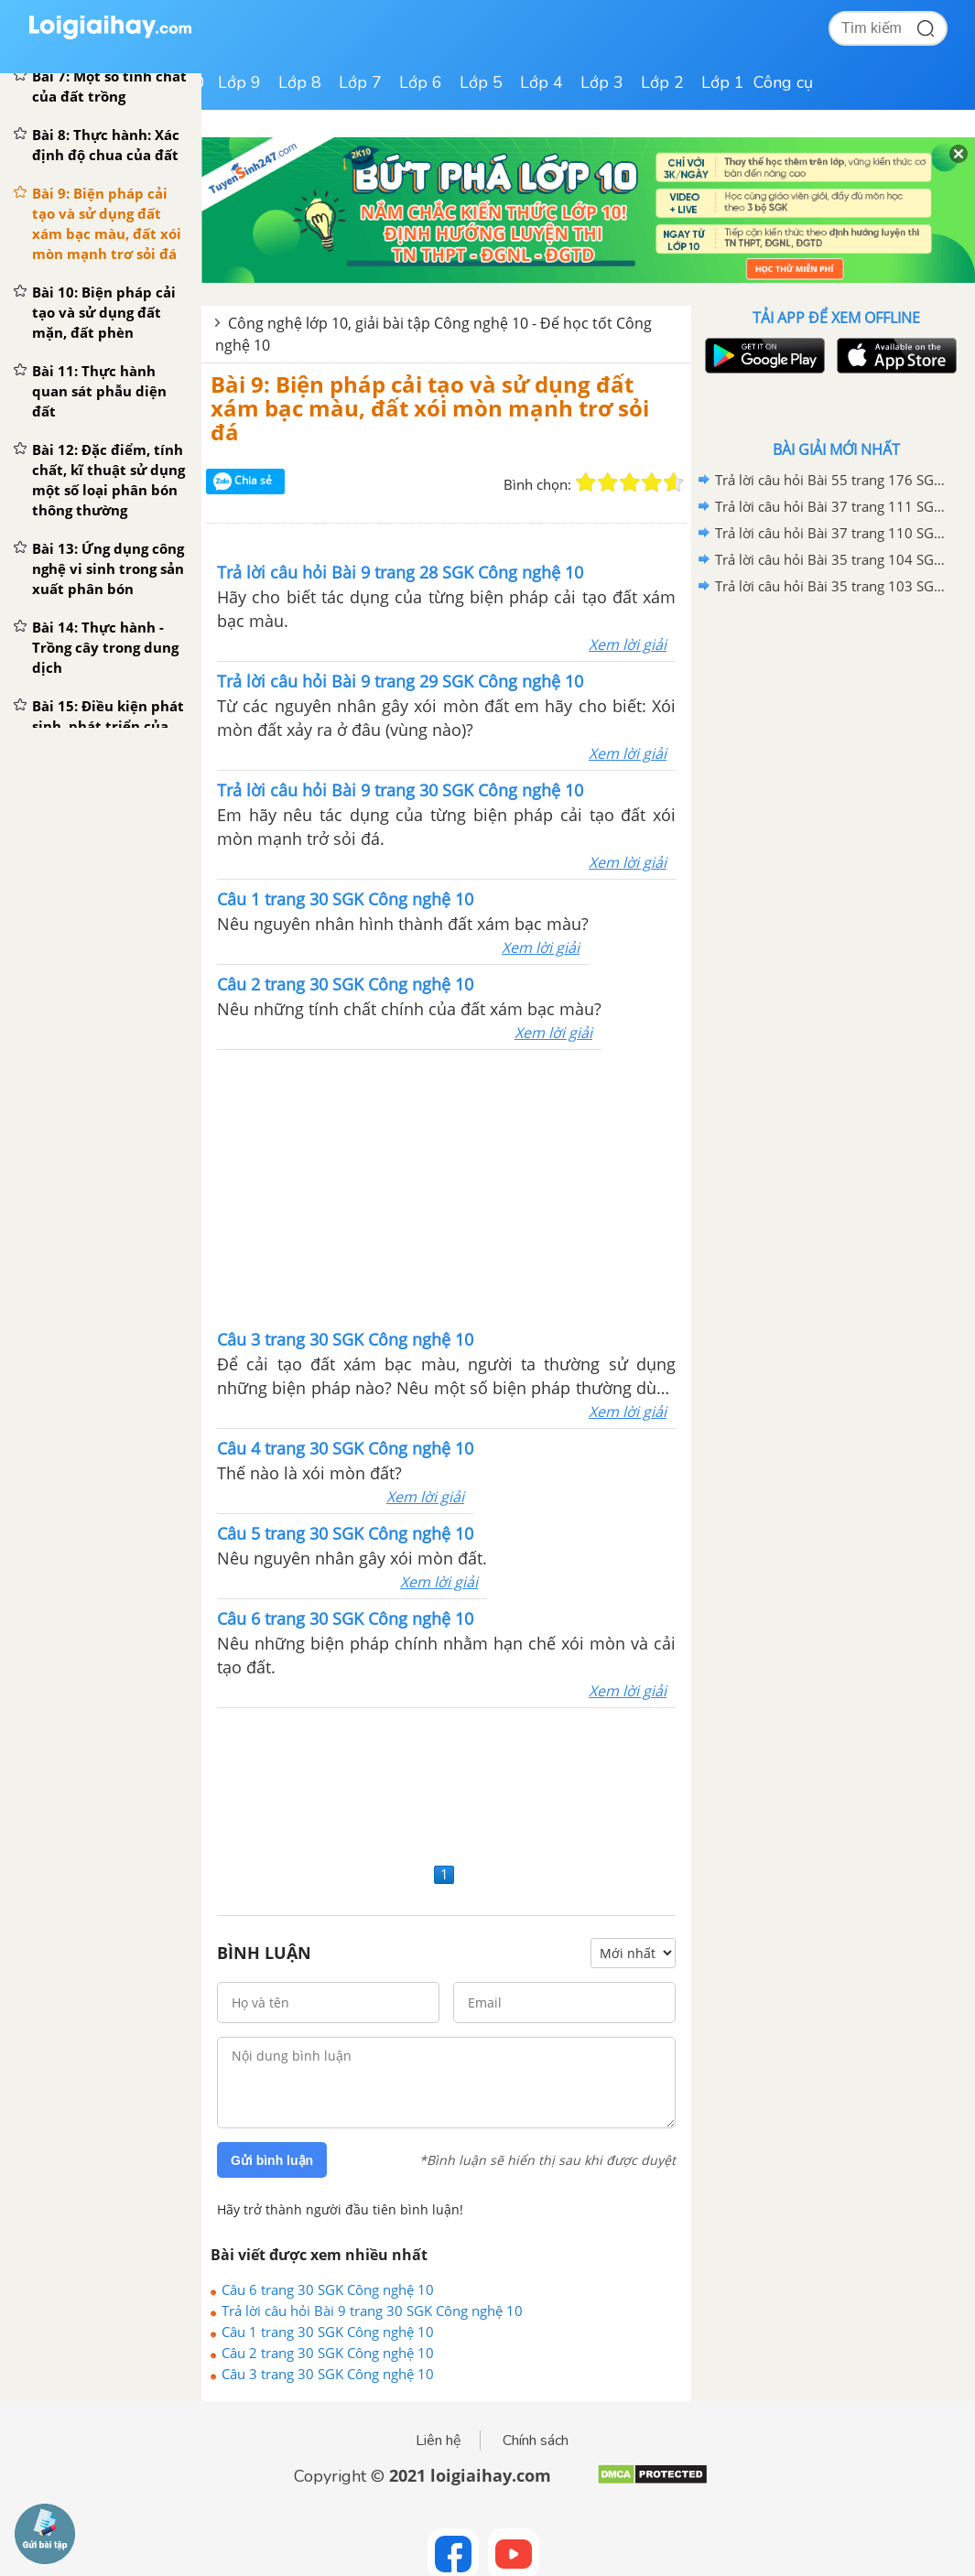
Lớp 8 (299, 82)
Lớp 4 (541, 82)
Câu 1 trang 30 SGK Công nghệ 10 (328, 2331)
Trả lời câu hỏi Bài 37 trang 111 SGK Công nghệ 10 (833, 506)
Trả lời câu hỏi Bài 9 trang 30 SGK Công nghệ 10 (372, 2310)
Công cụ (783, 82)
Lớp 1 (722, 82)
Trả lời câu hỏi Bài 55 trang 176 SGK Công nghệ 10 (833, 480)
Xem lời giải (627, 644)
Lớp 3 (601, 82)
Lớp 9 (239, 82)
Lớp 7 (360, 82)
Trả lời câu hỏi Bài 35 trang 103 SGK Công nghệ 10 (833, 586)
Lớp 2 (662, 82)
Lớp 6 (420, 82)
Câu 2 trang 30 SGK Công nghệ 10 (328, 2352)
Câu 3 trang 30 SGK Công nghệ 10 (328, 2374)
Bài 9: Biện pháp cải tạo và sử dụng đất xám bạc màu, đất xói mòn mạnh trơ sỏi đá (430, 408)
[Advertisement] (446, 1782)
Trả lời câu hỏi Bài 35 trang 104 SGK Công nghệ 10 (833, 559)
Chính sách (536, 2440)
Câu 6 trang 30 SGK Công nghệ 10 (328, 2289)
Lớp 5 (481, 82)
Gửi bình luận (272, 2160)
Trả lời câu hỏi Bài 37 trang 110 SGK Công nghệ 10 (833, 533)
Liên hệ (438, 2440)
